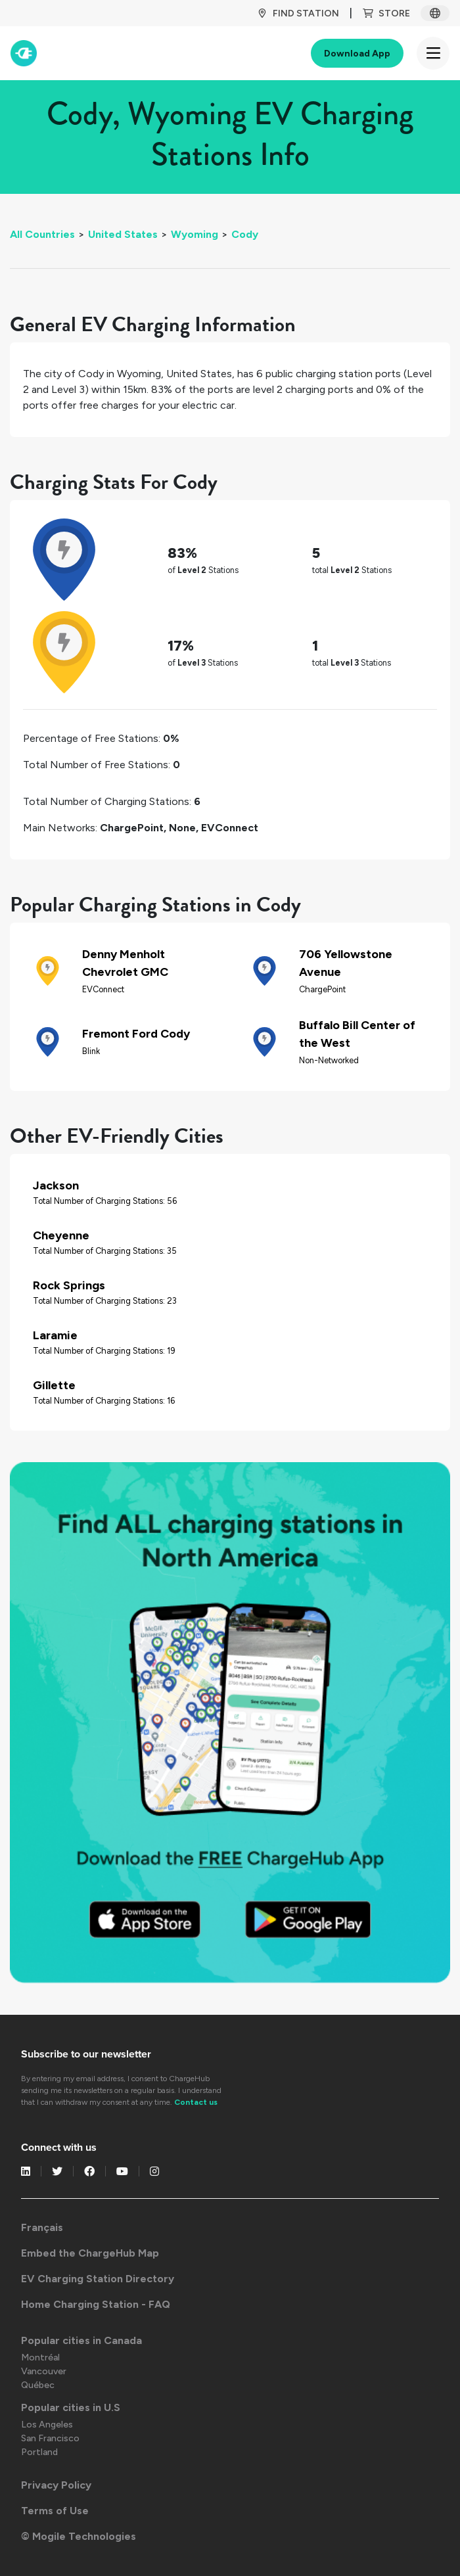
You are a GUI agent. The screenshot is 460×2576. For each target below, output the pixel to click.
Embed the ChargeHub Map (90, 2253)
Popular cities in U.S (70, 2407)
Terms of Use (55, 2510)
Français (42, 2227)
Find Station (298, 13)
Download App (357, 53)
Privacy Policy (56, 2485)
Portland (39, 2452)
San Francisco (50, 2438)
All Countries (42, 234)
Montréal (40, 2357)
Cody (244, 234)
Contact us (196, 2102)
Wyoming (194, 234)
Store (386, 13)
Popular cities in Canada (81, 2340)
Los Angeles (47, 2424)
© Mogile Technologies (78, 2536)
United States (123, 234)
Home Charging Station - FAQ (95, 2304)
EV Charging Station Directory (97, 2278)
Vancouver (43, 2371)
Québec (38, 2385)
